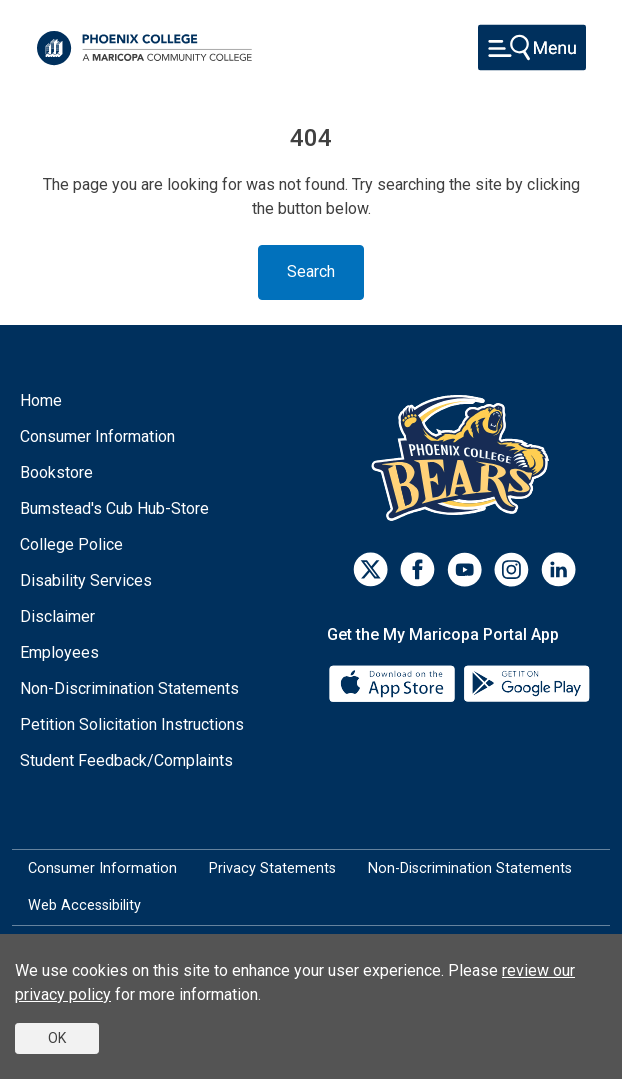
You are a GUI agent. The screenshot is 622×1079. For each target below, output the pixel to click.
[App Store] (394, 682)
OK (57, 1038)
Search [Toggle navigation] (311, 271)
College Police (71, 544)
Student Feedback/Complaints (126, 760)
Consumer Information (97, 436)
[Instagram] (511, 569)
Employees (59, 652)
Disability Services (86, 580)
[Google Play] (526, 682)
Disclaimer (57, 616)
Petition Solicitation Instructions (132, 724)
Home (41, 400)
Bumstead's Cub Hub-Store (114, 508)
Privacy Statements (272, 868)
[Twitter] (370, 569)
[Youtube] (464, 569)
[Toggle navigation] (532, 47)
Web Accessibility (84, 905)
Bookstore (56, 472)
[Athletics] (464, 457)
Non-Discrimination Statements (129, 688)
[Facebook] (417, 569)
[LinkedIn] (558, 569)
